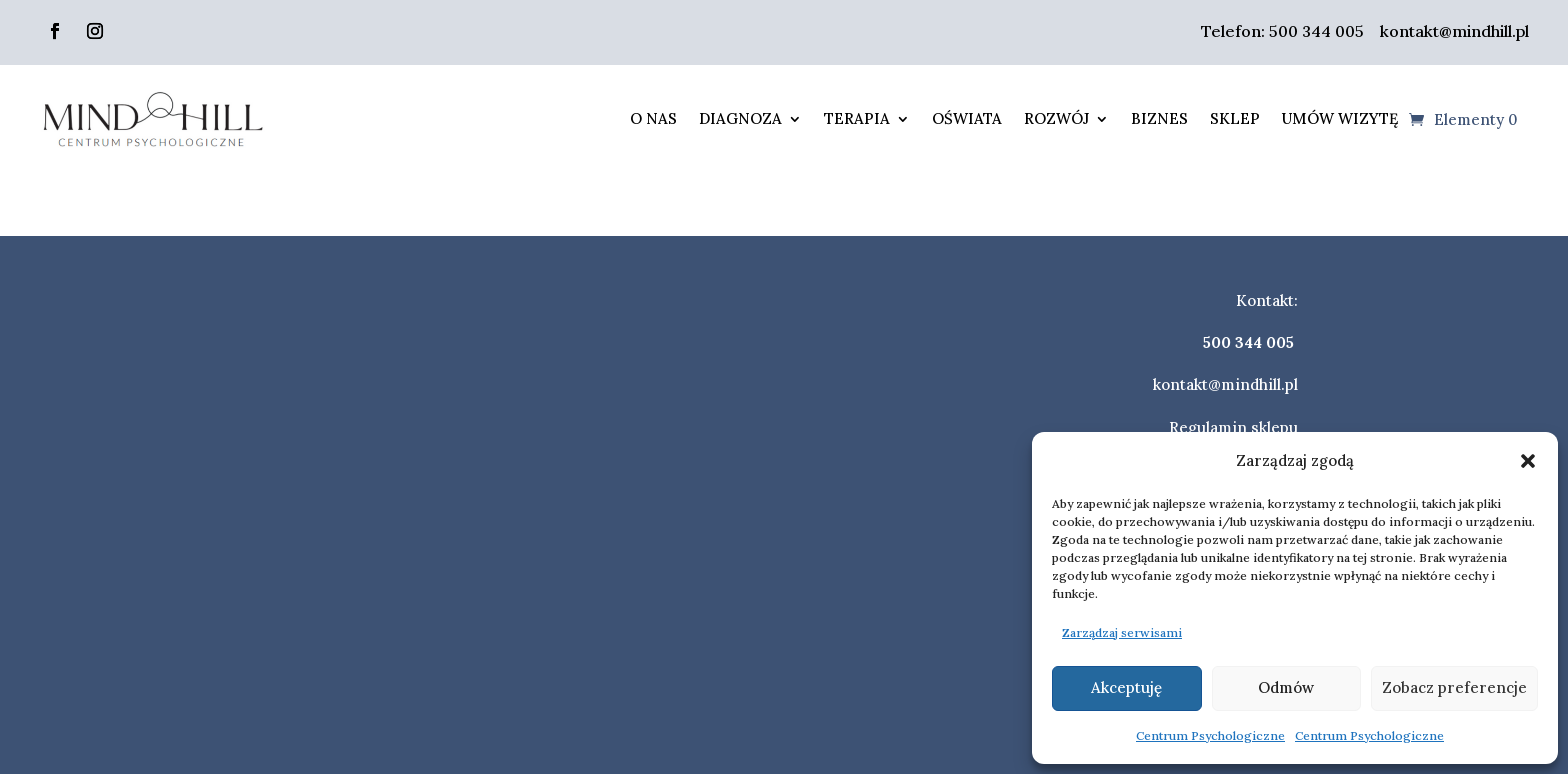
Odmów (1286, 687)
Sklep (1235, 118)
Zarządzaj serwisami (1122, 632)
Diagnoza (740, 118)
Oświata (967, 118)
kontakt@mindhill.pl (1452, 31)
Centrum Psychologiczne (1210, 735)
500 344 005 (1316, 31)
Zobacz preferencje (1454, 687)
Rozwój (1056, 118)
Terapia (857, 118)
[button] (1528, 461)
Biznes (1159, 118)
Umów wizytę (1340, 118)
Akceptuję (1126, 687)
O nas (653, 118)
